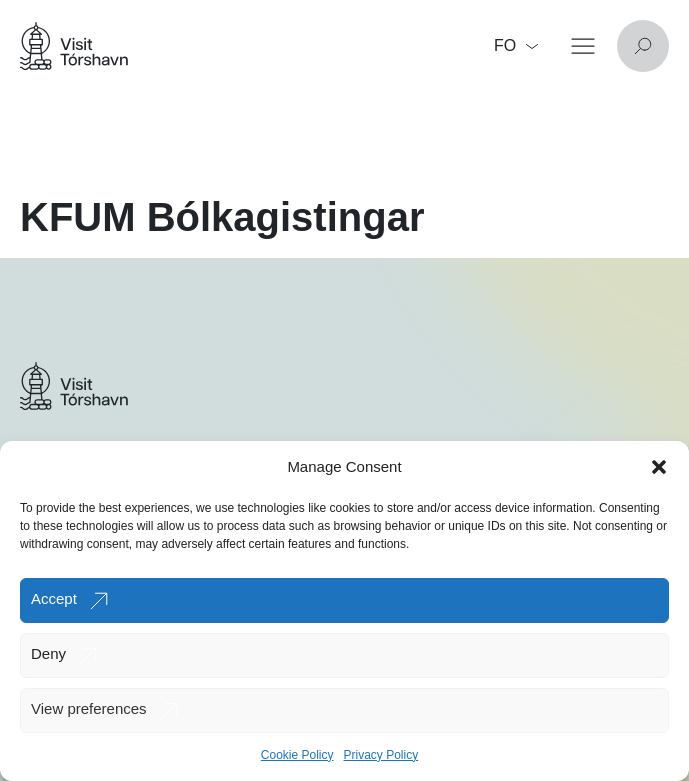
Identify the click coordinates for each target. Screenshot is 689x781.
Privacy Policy (381, 755)
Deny (48, 653)
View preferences (89, 708)
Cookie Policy (297, 755)
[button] (659, 467)
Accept (54, 598)
